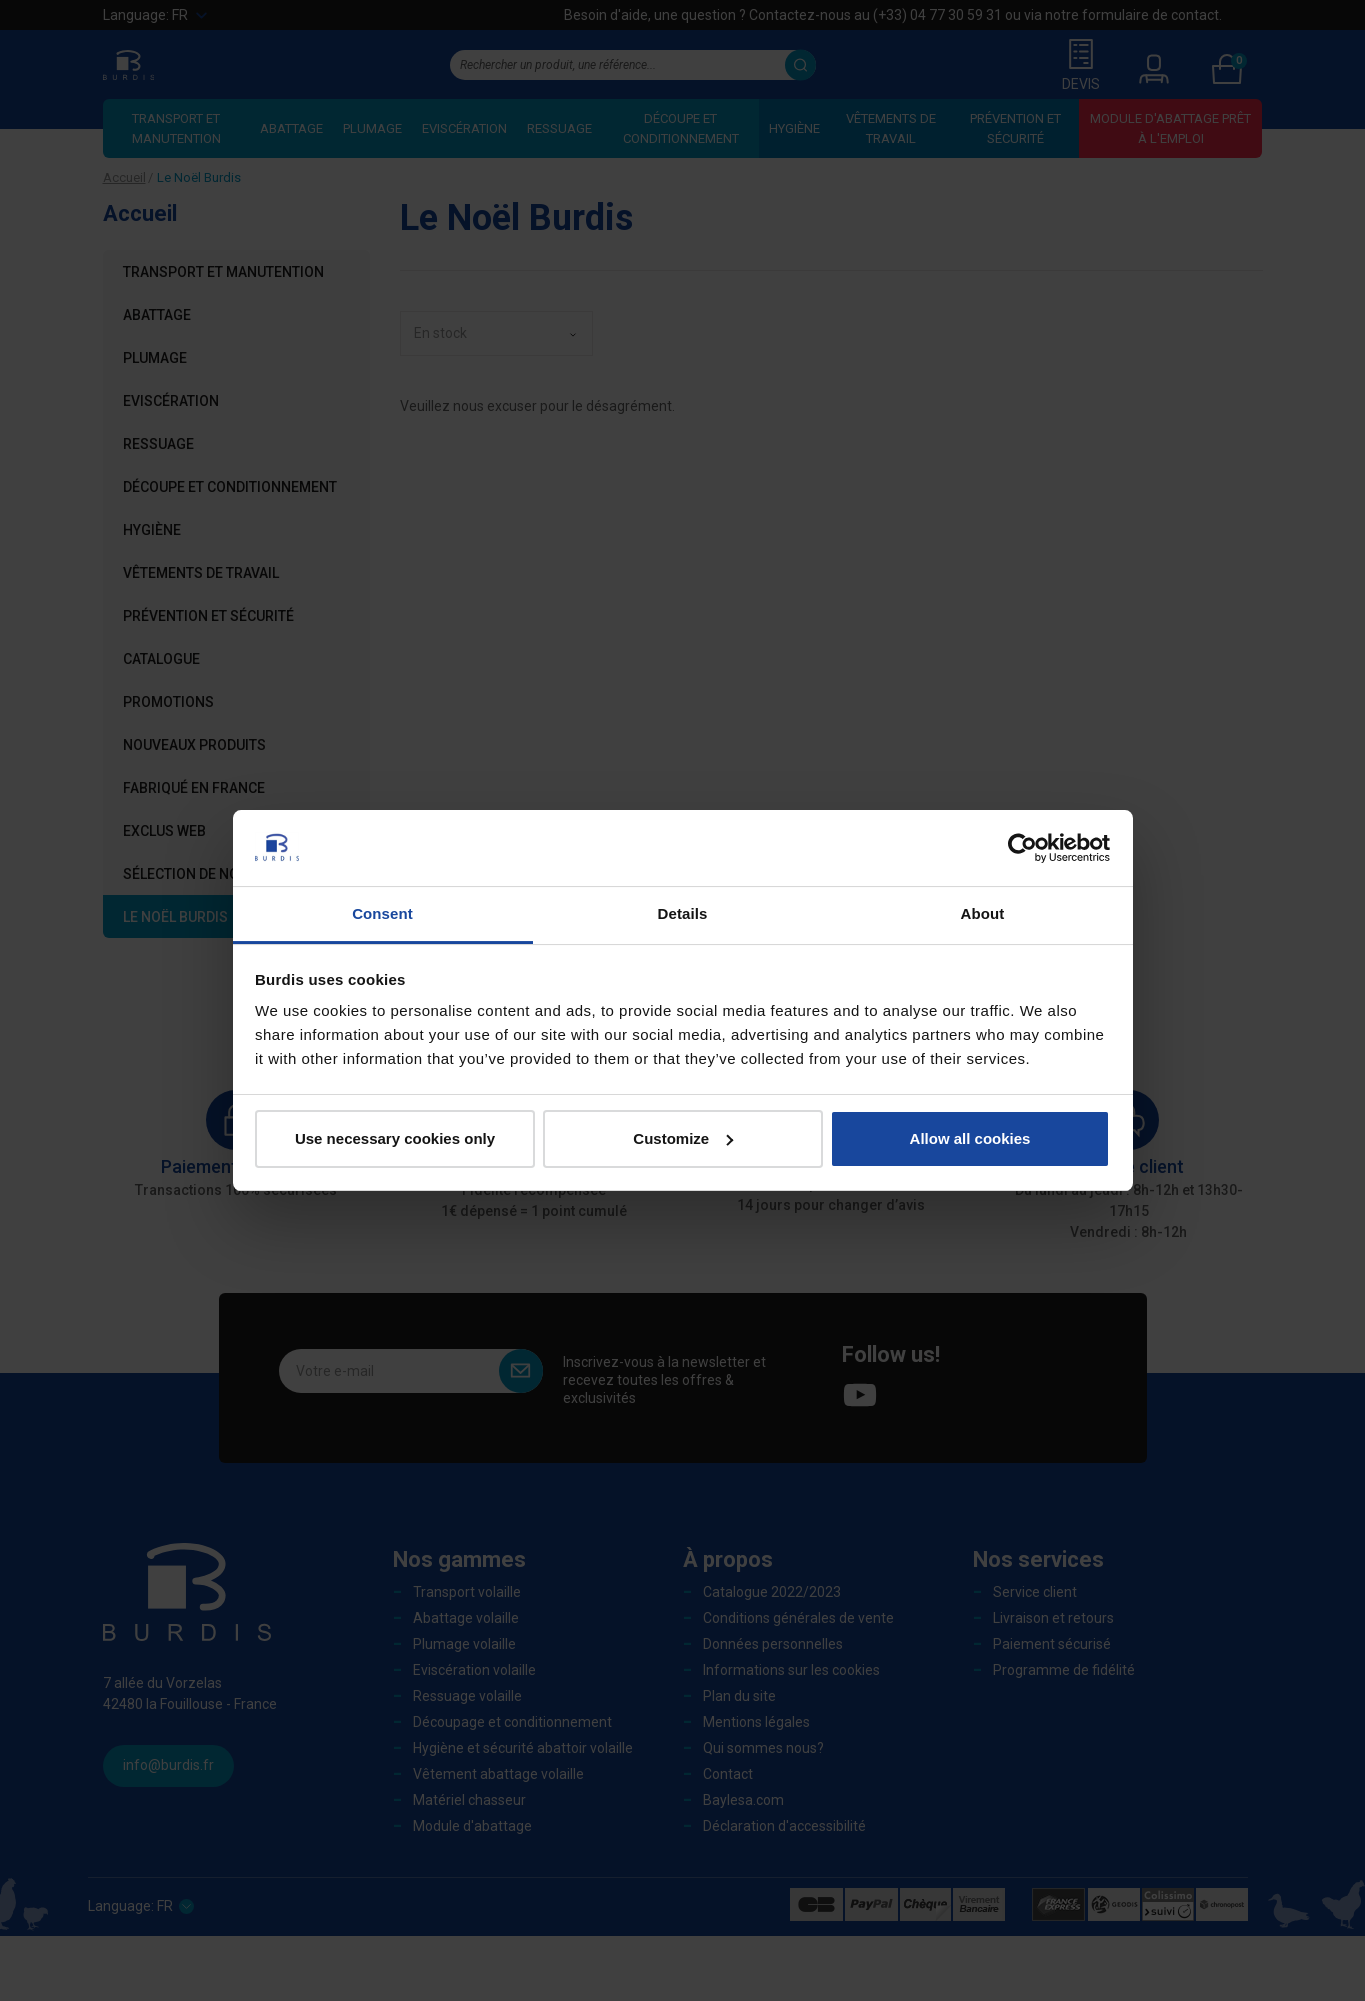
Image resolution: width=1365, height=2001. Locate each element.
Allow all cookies (970, 1138)
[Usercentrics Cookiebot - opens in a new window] (1022, 848)
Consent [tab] (382, 913)
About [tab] (983, 913)
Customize (683, 1138)
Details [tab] (683, 913)
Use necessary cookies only (395, 1138)
